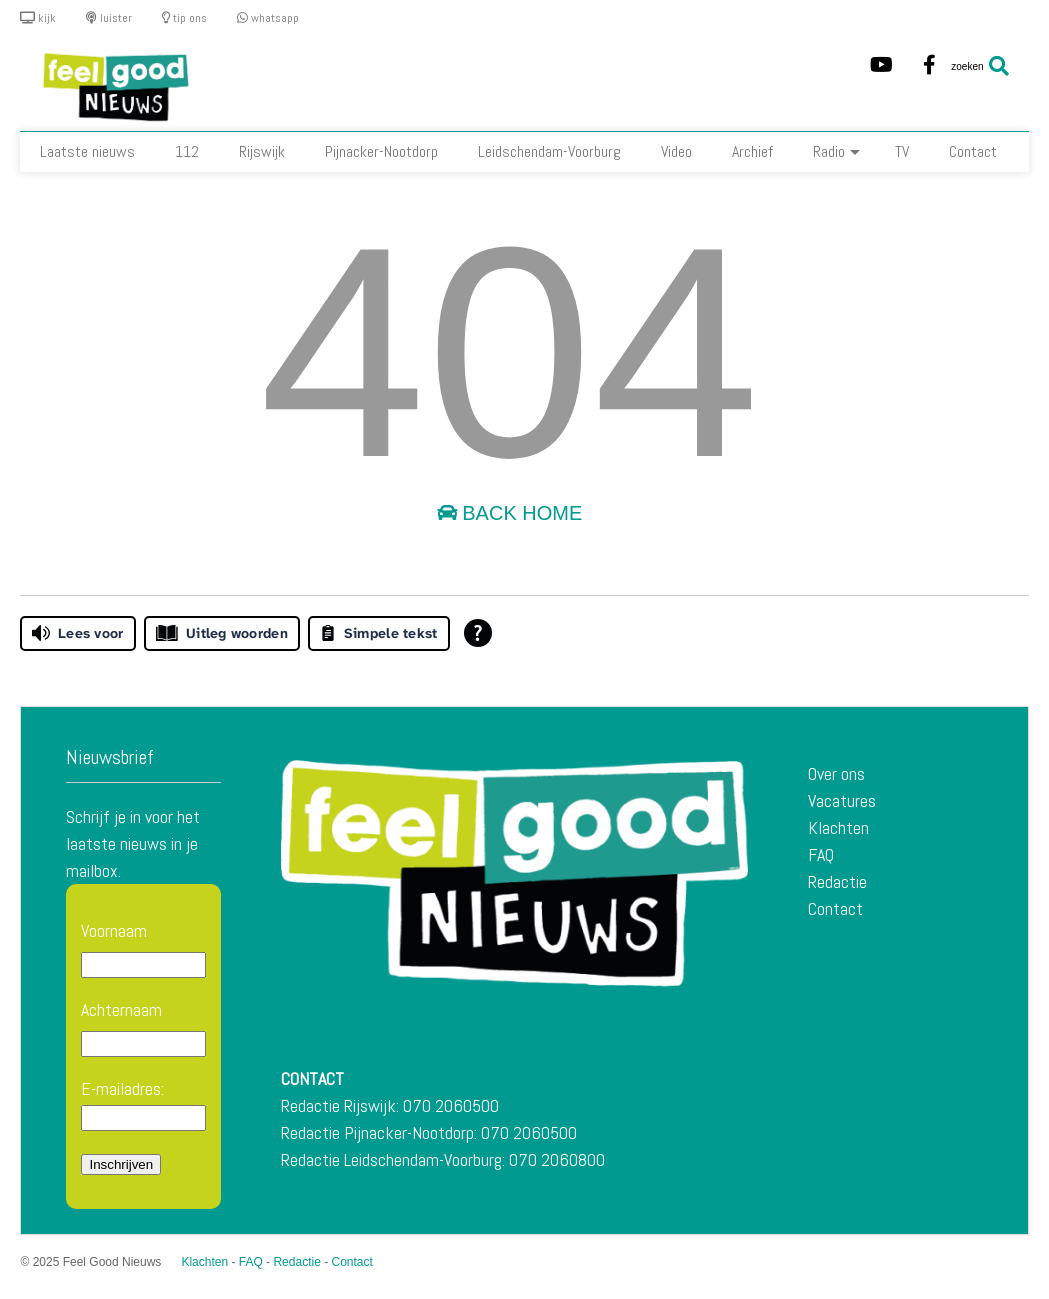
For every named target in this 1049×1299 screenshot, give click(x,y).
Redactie (837, 881)
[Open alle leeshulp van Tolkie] (478, 633)
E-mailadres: (143, 1104)
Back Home (510, 513)
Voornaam (114, 930)
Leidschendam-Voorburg (549, 151)
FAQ (821, 854)
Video (676, 151)
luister (109, 18)
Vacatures (842, 800)
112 (187, 151)
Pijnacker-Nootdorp (381, 151)
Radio (836, 151)
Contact (973, 151)
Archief (752, 151)
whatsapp (268, 18)
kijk (38, 18)
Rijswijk (262, 151)
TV (902, 151)
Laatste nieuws (87, 151)
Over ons (836, 773)
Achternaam (121, 1009)
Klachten (838, 827)
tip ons (184, 18)
